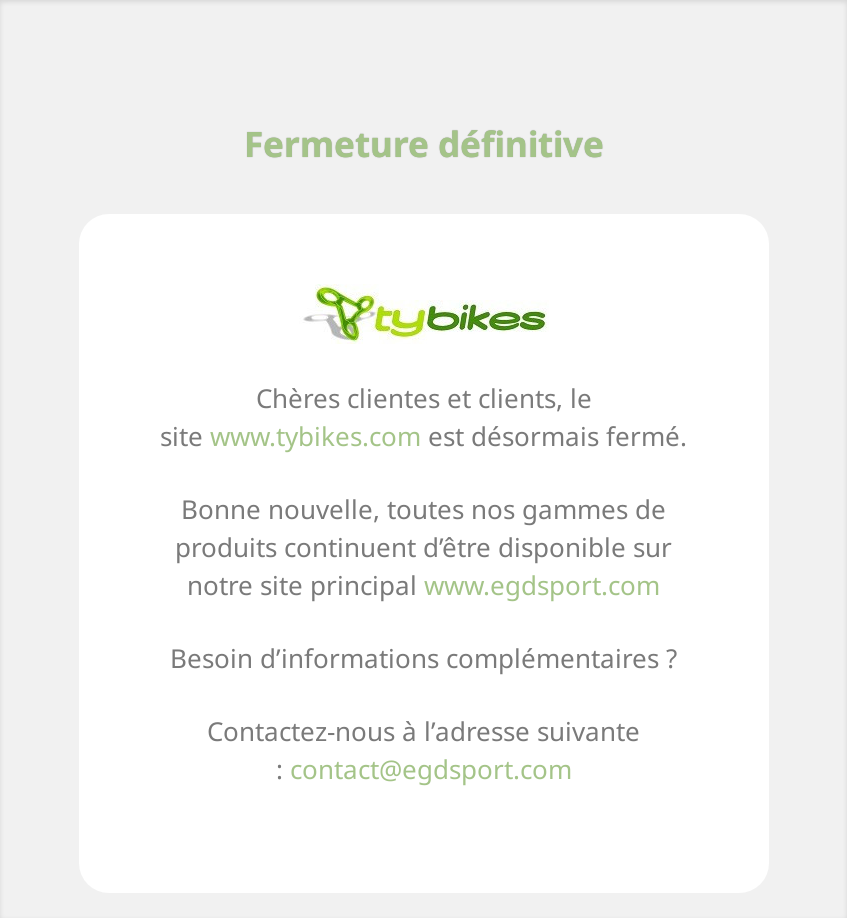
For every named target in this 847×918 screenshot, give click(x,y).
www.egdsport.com (542, 585)
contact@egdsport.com (431, 769)
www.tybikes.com (315, 436)
